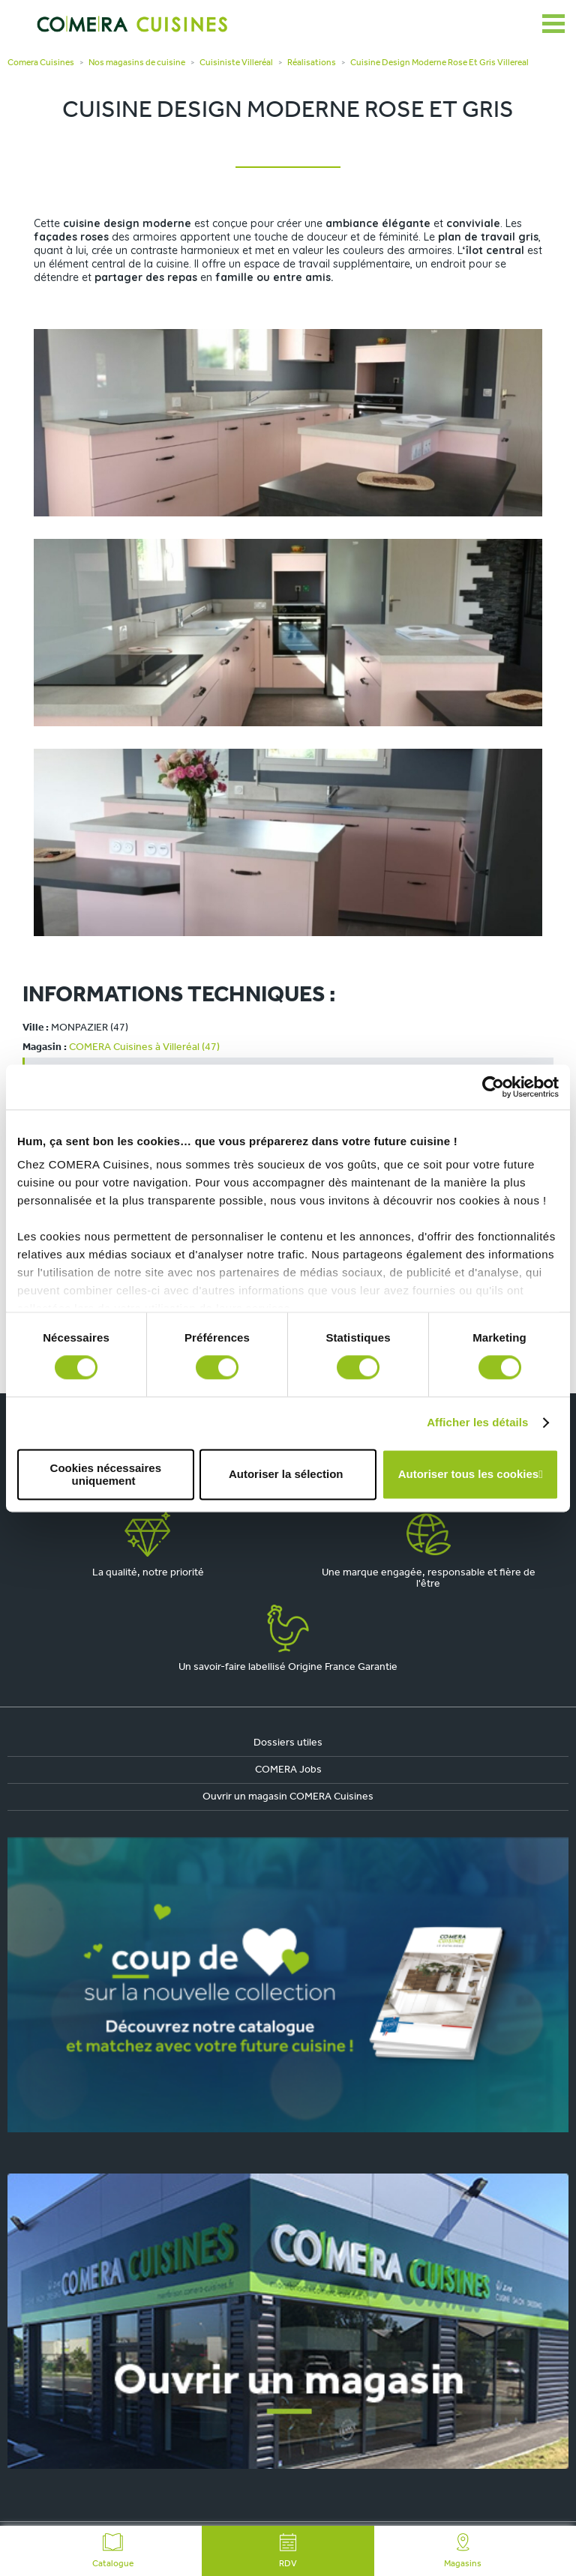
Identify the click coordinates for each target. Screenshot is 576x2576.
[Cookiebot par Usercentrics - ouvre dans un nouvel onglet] (493, 1087)
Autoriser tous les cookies (468, 1474)
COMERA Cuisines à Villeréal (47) (144, 1047)
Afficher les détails (477, 1423)
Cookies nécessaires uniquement (105, 1474)
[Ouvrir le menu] (553, 24)
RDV (288, 2551)
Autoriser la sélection (286, 1474)
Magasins (463, 2551)
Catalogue (113, 2551)
